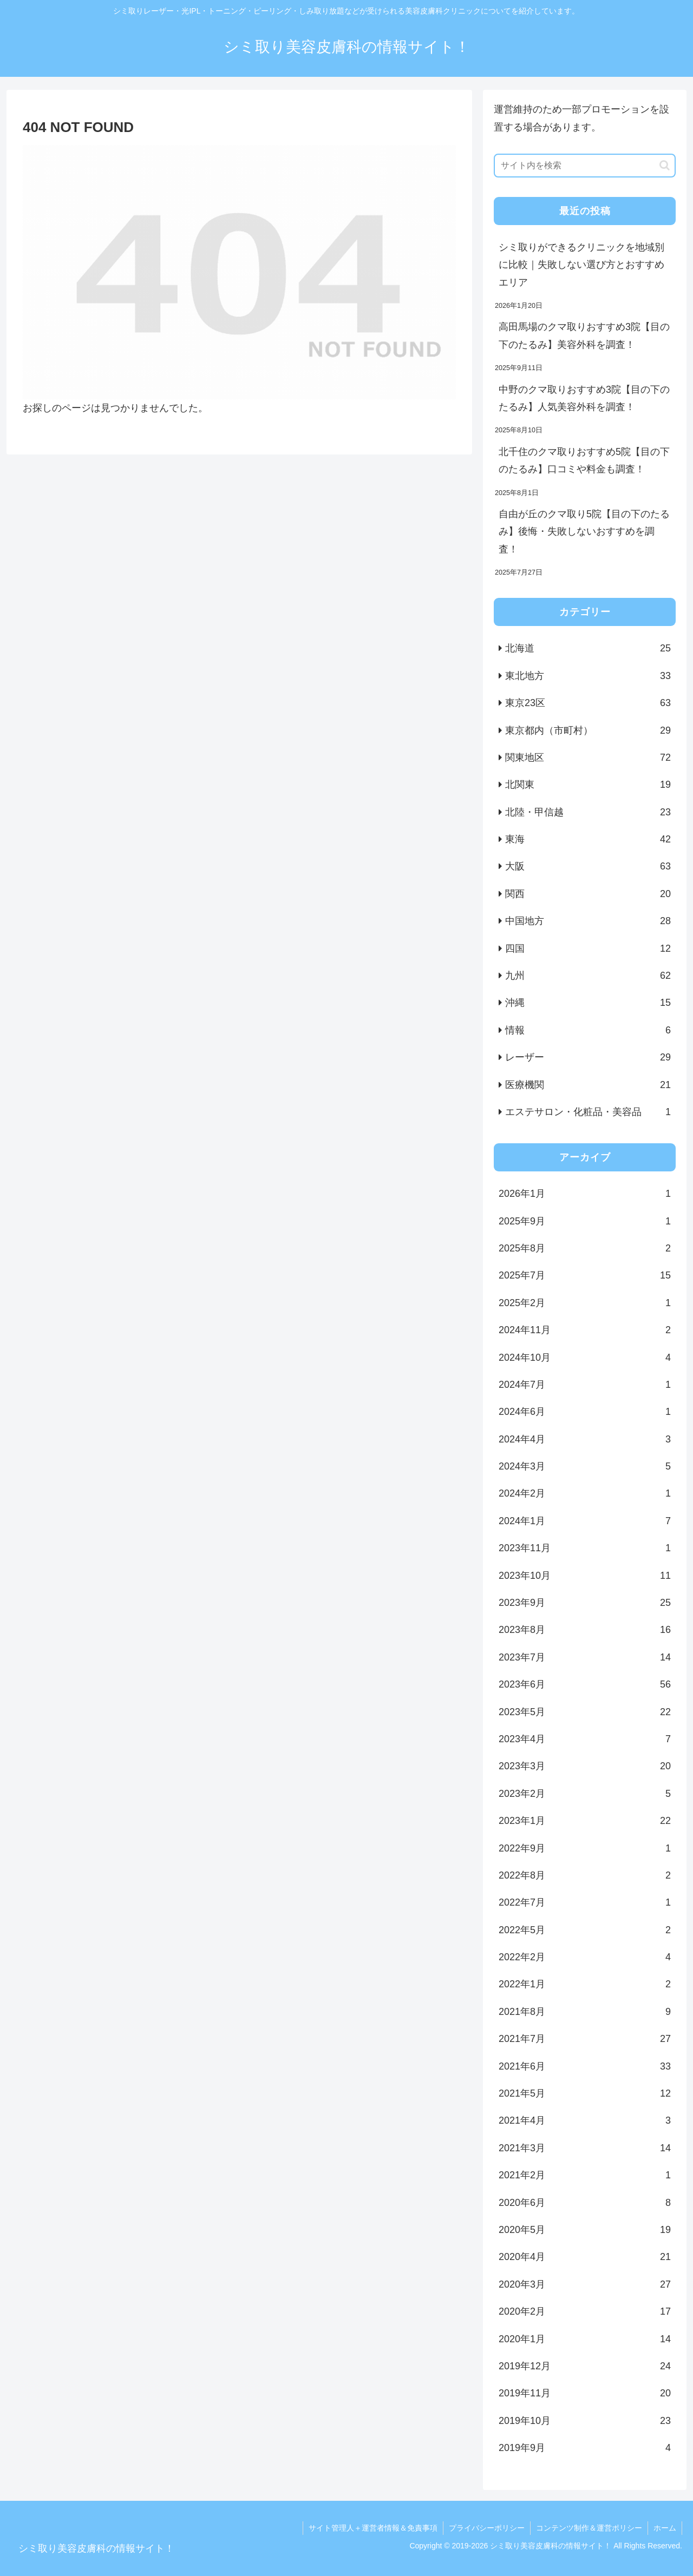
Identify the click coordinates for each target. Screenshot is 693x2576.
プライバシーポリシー (487, 2528)
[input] (585, 165)
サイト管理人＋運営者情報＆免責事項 (373, 2528)
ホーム (664, 2528)
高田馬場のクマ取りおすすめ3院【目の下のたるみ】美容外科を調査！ (584, 335)
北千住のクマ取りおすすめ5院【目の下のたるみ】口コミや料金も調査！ (584, 460)
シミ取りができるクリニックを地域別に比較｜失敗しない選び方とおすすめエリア (581, 265)
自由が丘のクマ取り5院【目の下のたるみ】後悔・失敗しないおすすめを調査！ (584, 532)
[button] (664, 165)
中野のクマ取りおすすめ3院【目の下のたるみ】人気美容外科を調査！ (584, 398)
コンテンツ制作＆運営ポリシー (589, 2528)
